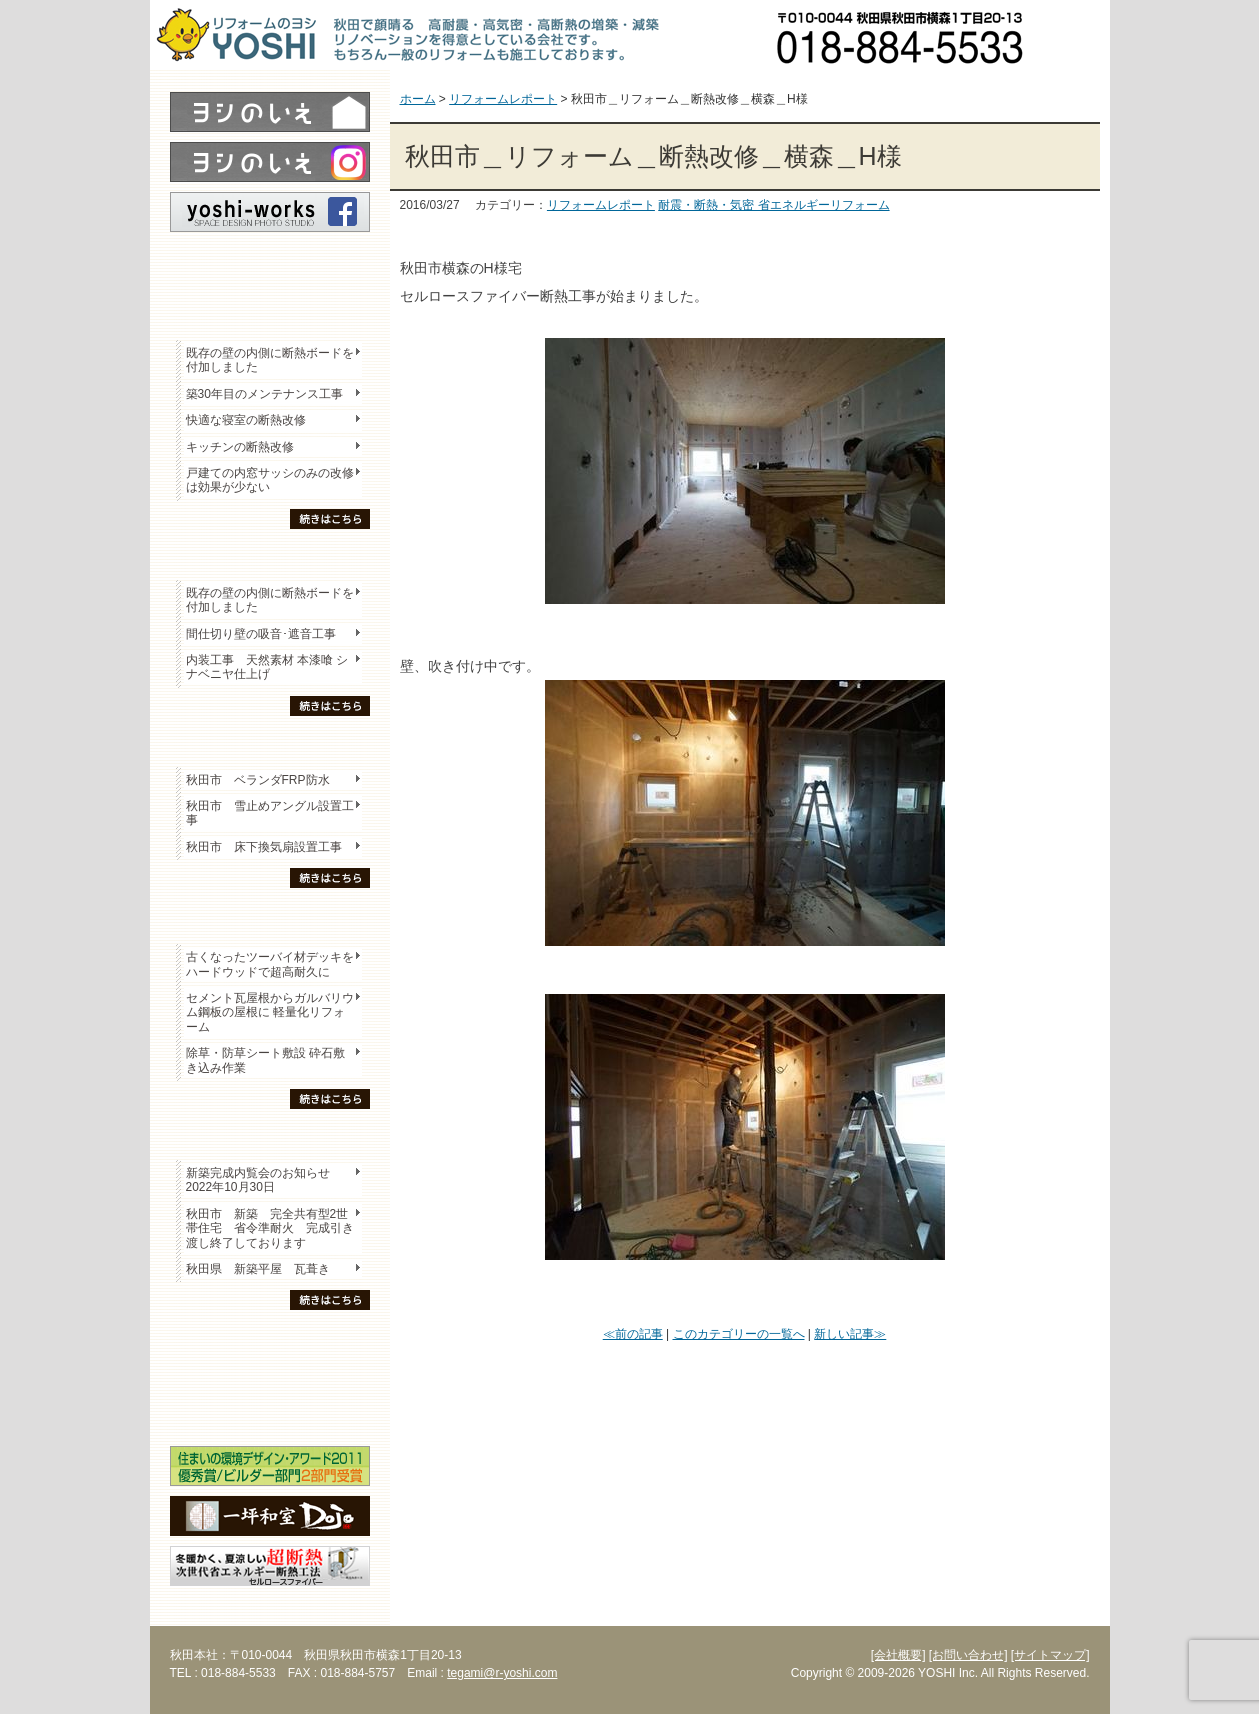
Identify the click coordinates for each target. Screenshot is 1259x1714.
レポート (270, 267)
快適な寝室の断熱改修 (246, 420)
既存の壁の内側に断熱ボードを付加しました (270, 360)
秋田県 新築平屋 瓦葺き (258, 1269)
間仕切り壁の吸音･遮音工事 (261, 634)
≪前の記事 (633, 1334)
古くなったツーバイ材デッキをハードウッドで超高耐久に (270, 964)
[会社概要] (898, 1655)
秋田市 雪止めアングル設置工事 (270, 813)
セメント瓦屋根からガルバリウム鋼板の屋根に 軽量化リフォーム (270, 1012)
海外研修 (270, 1411)
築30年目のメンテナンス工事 (264, 394)
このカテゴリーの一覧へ (739, 1334)
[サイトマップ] (1050, 1655)
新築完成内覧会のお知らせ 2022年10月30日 (258, 1180)
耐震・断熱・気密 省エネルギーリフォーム (773, 205)
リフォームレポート (601, 205)
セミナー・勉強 (270, 1376)
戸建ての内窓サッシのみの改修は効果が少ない (270, 480)
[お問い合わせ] (968, 1655)
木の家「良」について (270, 1341)
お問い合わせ (1075, 35)
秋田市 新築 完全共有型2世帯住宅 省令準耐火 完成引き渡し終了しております (270, 1228)
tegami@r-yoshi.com (502, 1673)
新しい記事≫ (850, 1334)
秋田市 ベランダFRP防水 (258, 780)
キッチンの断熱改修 (246, 447)
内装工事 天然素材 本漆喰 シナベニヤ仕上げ (267, 667)
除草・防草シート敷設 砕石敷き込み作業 (265, 1060)
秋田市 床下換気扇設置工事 (264, 847)
